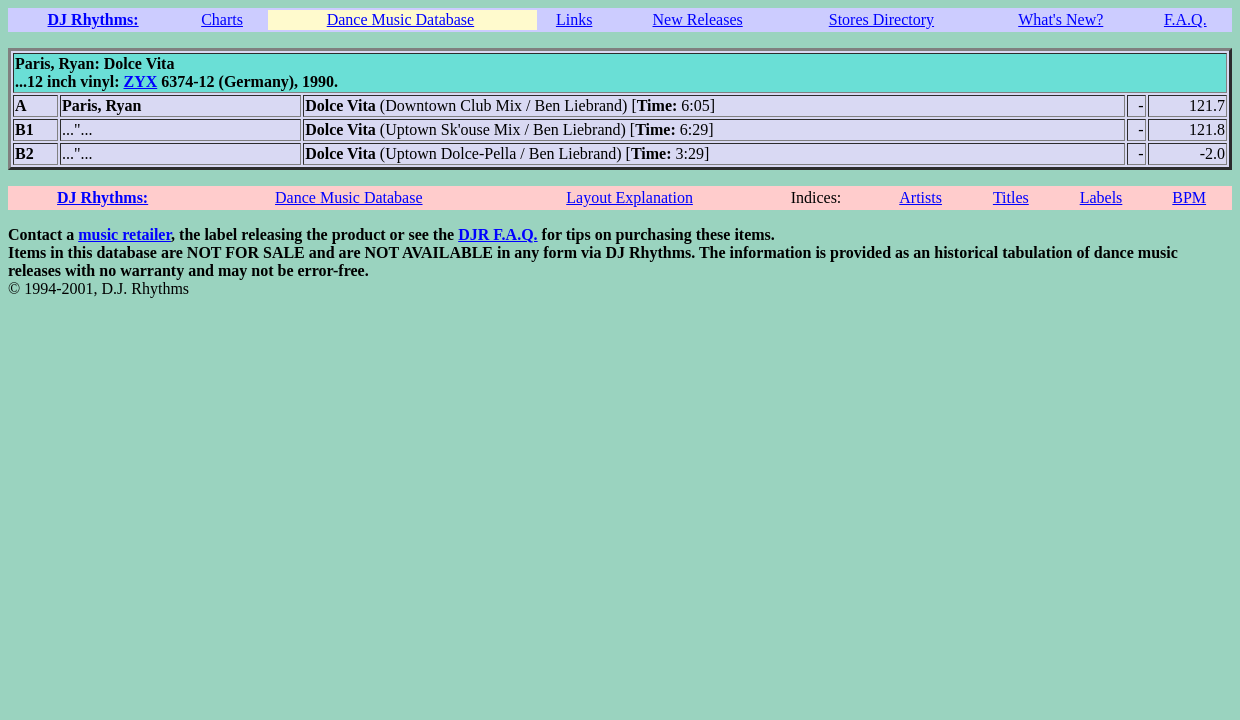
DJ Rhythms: (93, 19)
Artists (920, 197)
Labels (1101, 197)
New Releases (698, 19)
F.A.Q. (1185, 19)
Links (574, 19)
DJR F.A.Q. (497, 234)
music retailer (124, 234)
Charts (222, 19)
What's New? (1060, 19)
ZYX (140, 81)
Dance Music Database (401, 19)
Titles (1011, 197)
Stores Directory (881, 19)
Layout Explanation (629, 197)
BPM (1189, 197)
